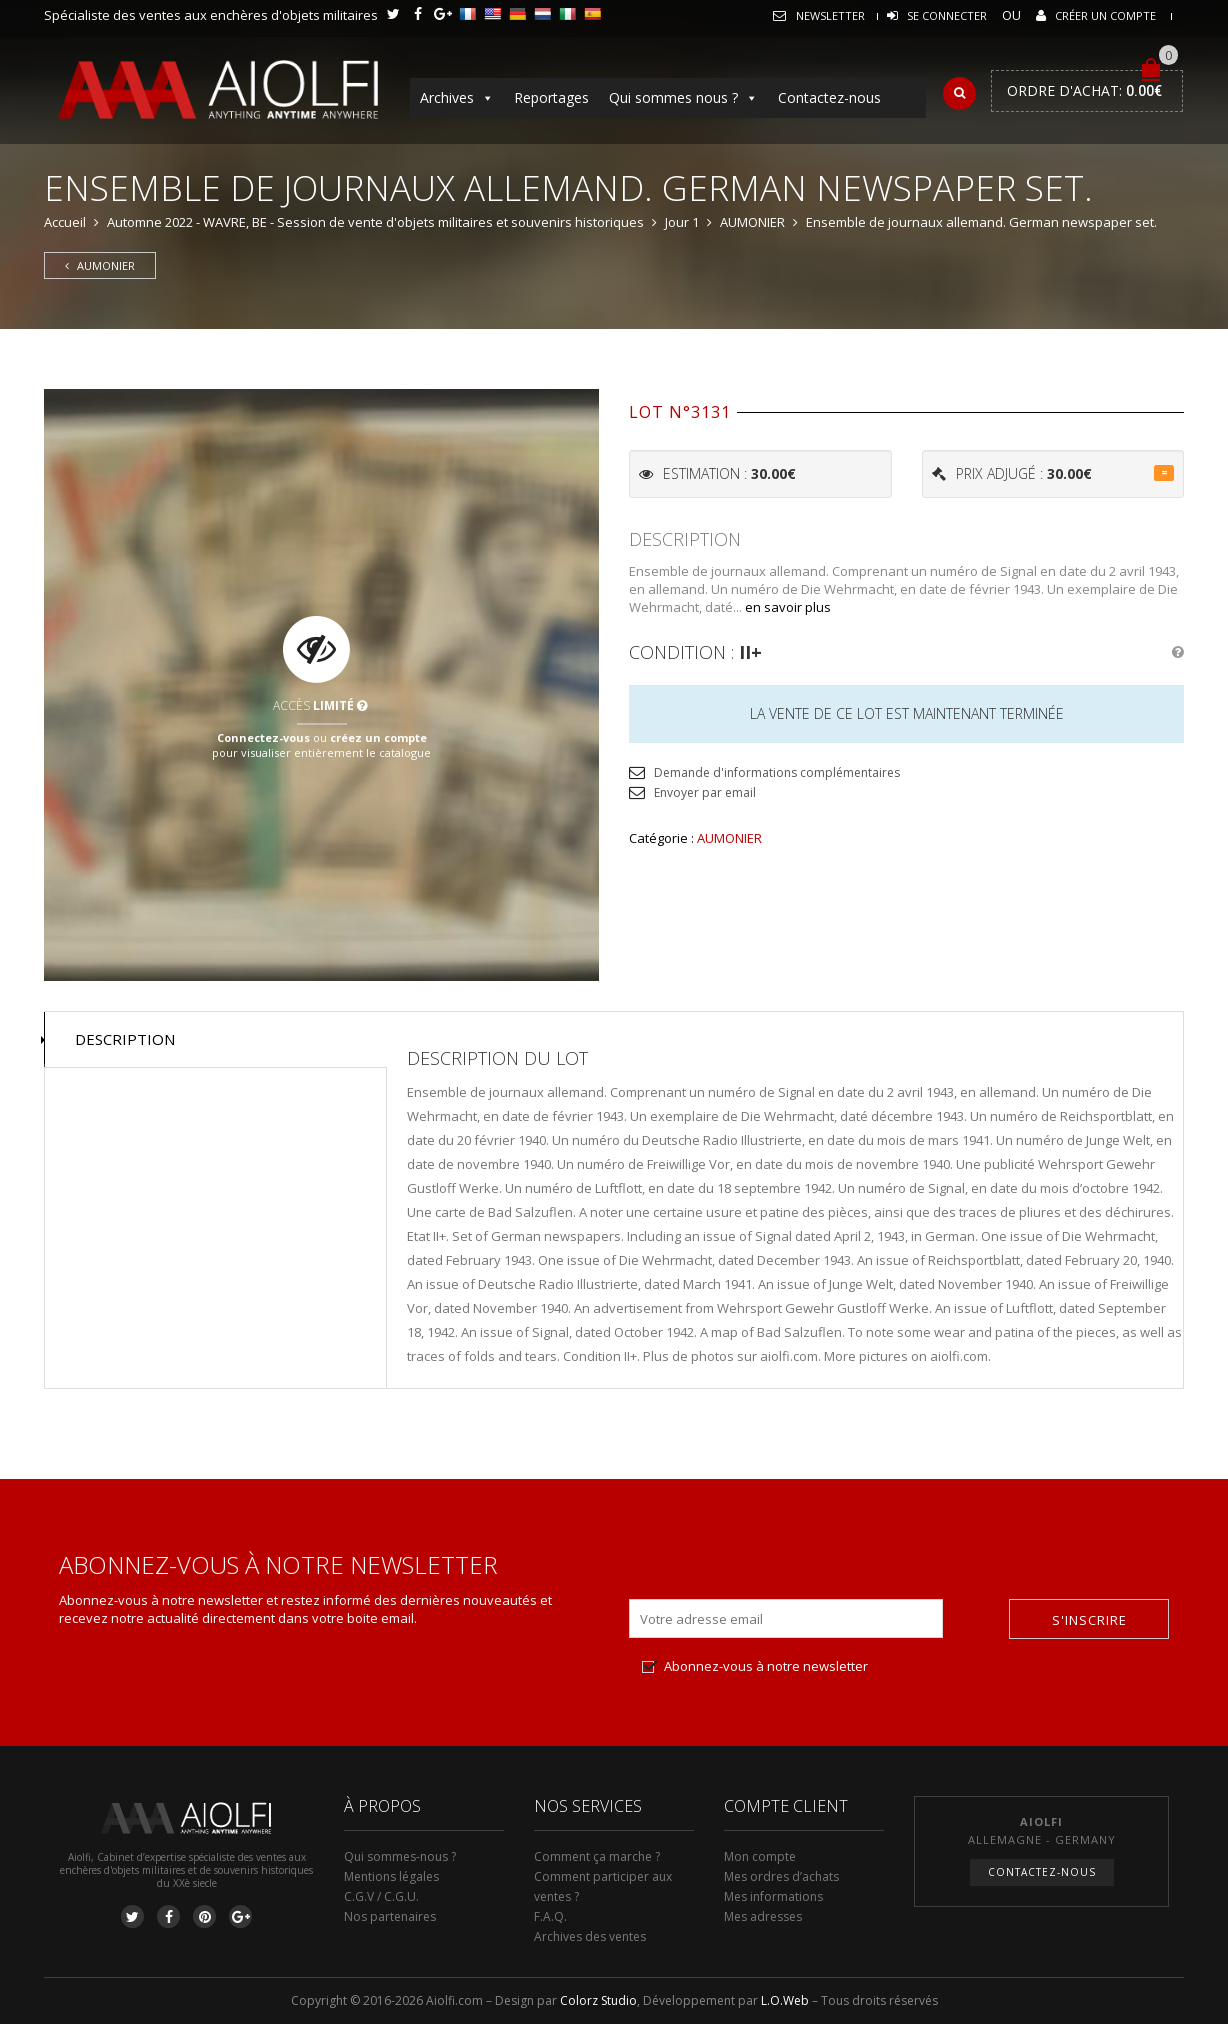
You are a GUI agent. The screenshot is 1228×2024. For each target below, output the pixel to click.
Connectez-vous (263, 736)
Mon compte (760, 1856)
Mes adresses (763, 1916)
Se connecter (947, 15)
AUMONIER (752, 222)
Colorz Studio (598, 2000)
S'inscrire (1089, 1620)
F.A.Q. (550, 1916)
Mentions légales (391, 1876)
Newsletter (830, 15)
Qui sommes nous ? (683, 98)
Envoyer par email (705, 792)
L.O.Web (785, 2000)
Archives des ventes (590, 1936)
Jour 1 (682, 222)
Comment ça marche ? (597, 1856)
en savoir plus (788, 607)
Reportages (551, 97)
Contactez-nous (829, 97)
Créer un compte (1105, 15)
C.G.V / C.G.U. (381, 1896)
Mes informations (773, 1896)
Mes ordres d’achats (781, 1876)
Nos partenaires (390, 1916)
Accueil (65, 222)
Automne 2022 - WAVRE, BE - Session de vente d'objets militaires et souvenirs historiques (375, 222)
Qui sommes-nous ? (400, 1856)
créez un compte (378, 736)
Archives (457, 98)
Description (125, 1039)
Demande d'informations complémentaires (777, 772)
